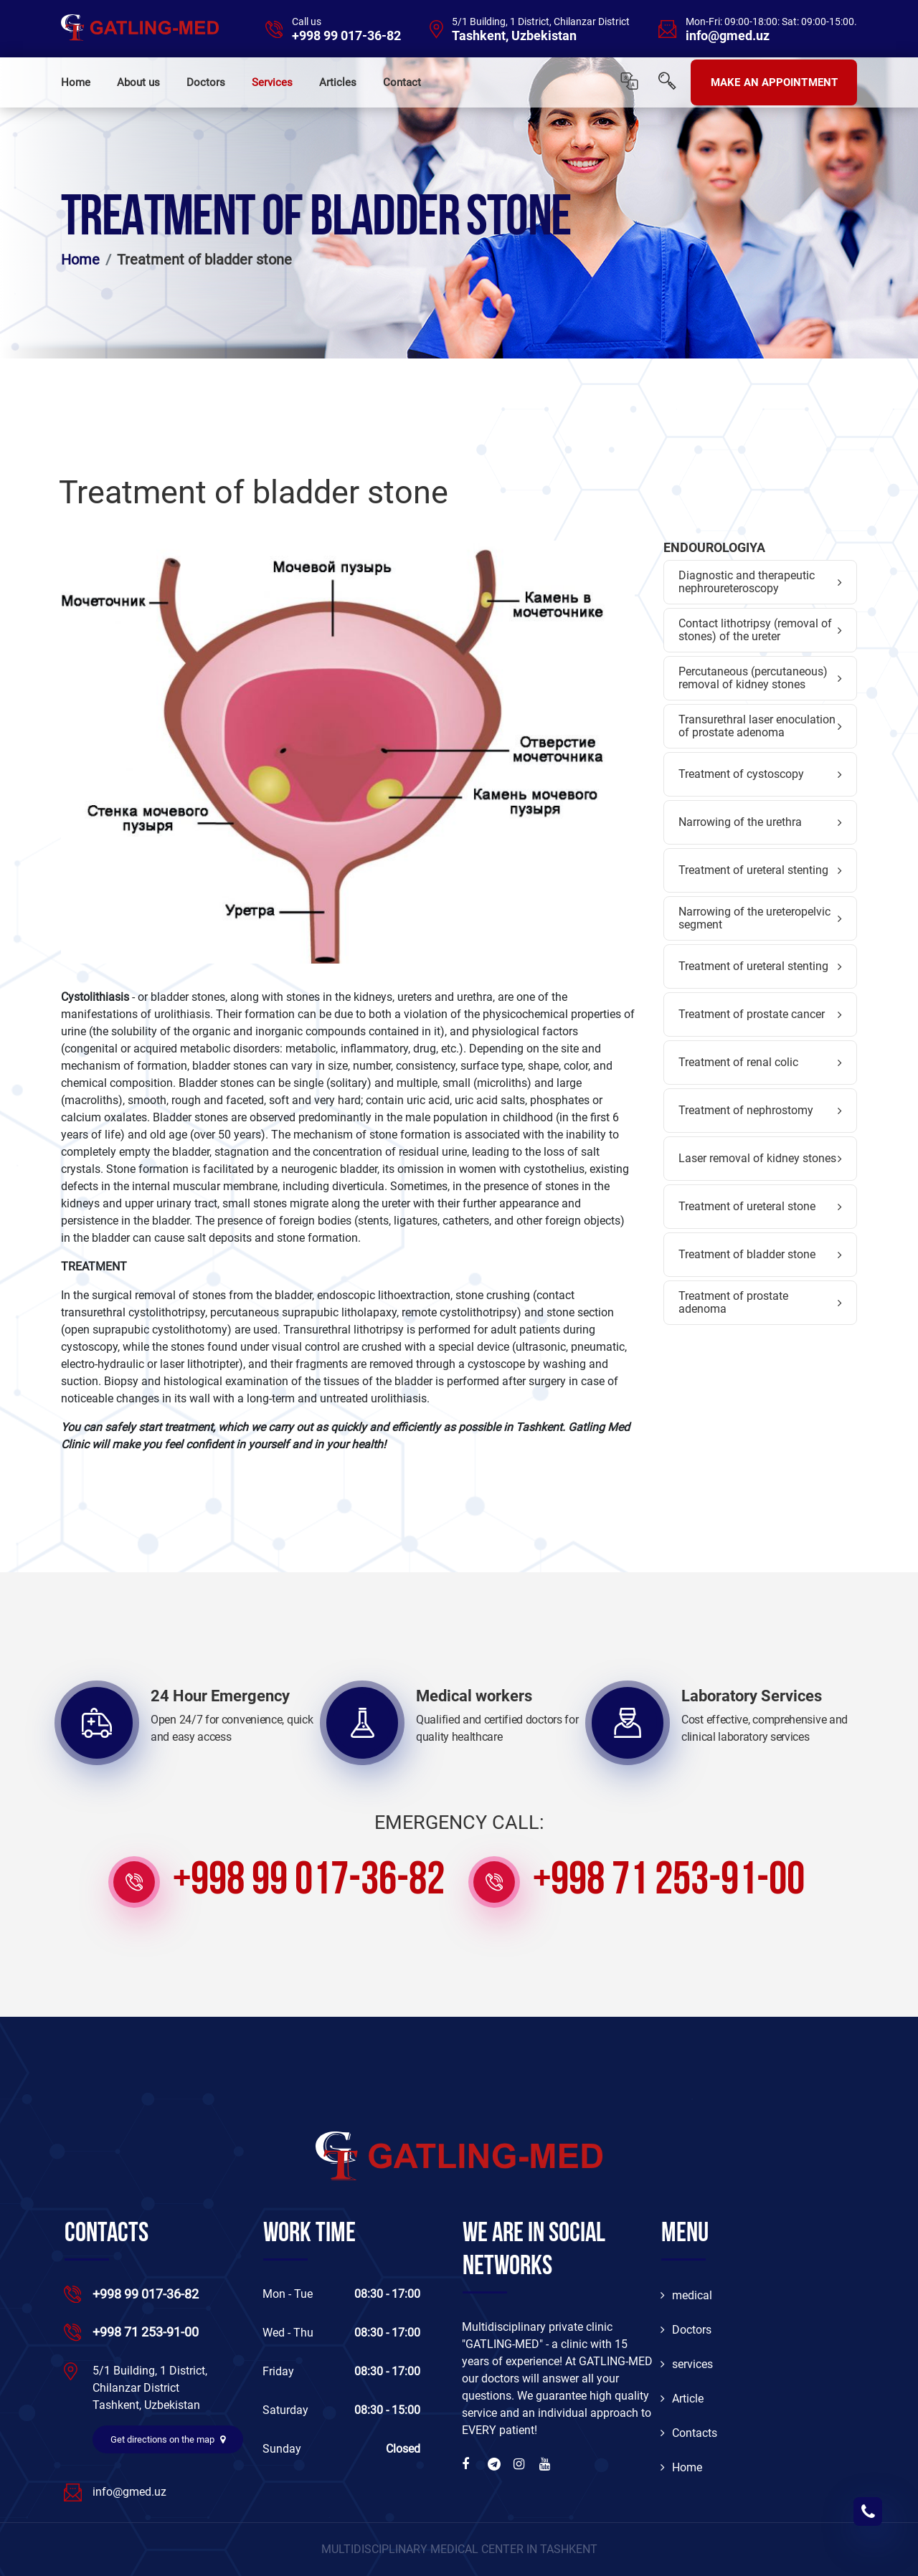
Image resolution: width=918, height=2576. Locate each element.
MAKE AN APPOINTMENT (774, 82)
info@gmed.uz (728, 36)
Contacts (689, 2433)
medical (686, 2295)
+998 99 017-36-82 (346, 36)
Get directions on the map (167, 2439)
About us (138, 82)
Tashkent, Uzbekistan (514, 36)
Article (682, 2398)
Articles (337, 82)
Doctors (205, 82)
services (687, 2364)
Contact (402, 82)
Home (75, 82)
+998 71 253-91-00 (669, 1882)
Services (272, 82)
